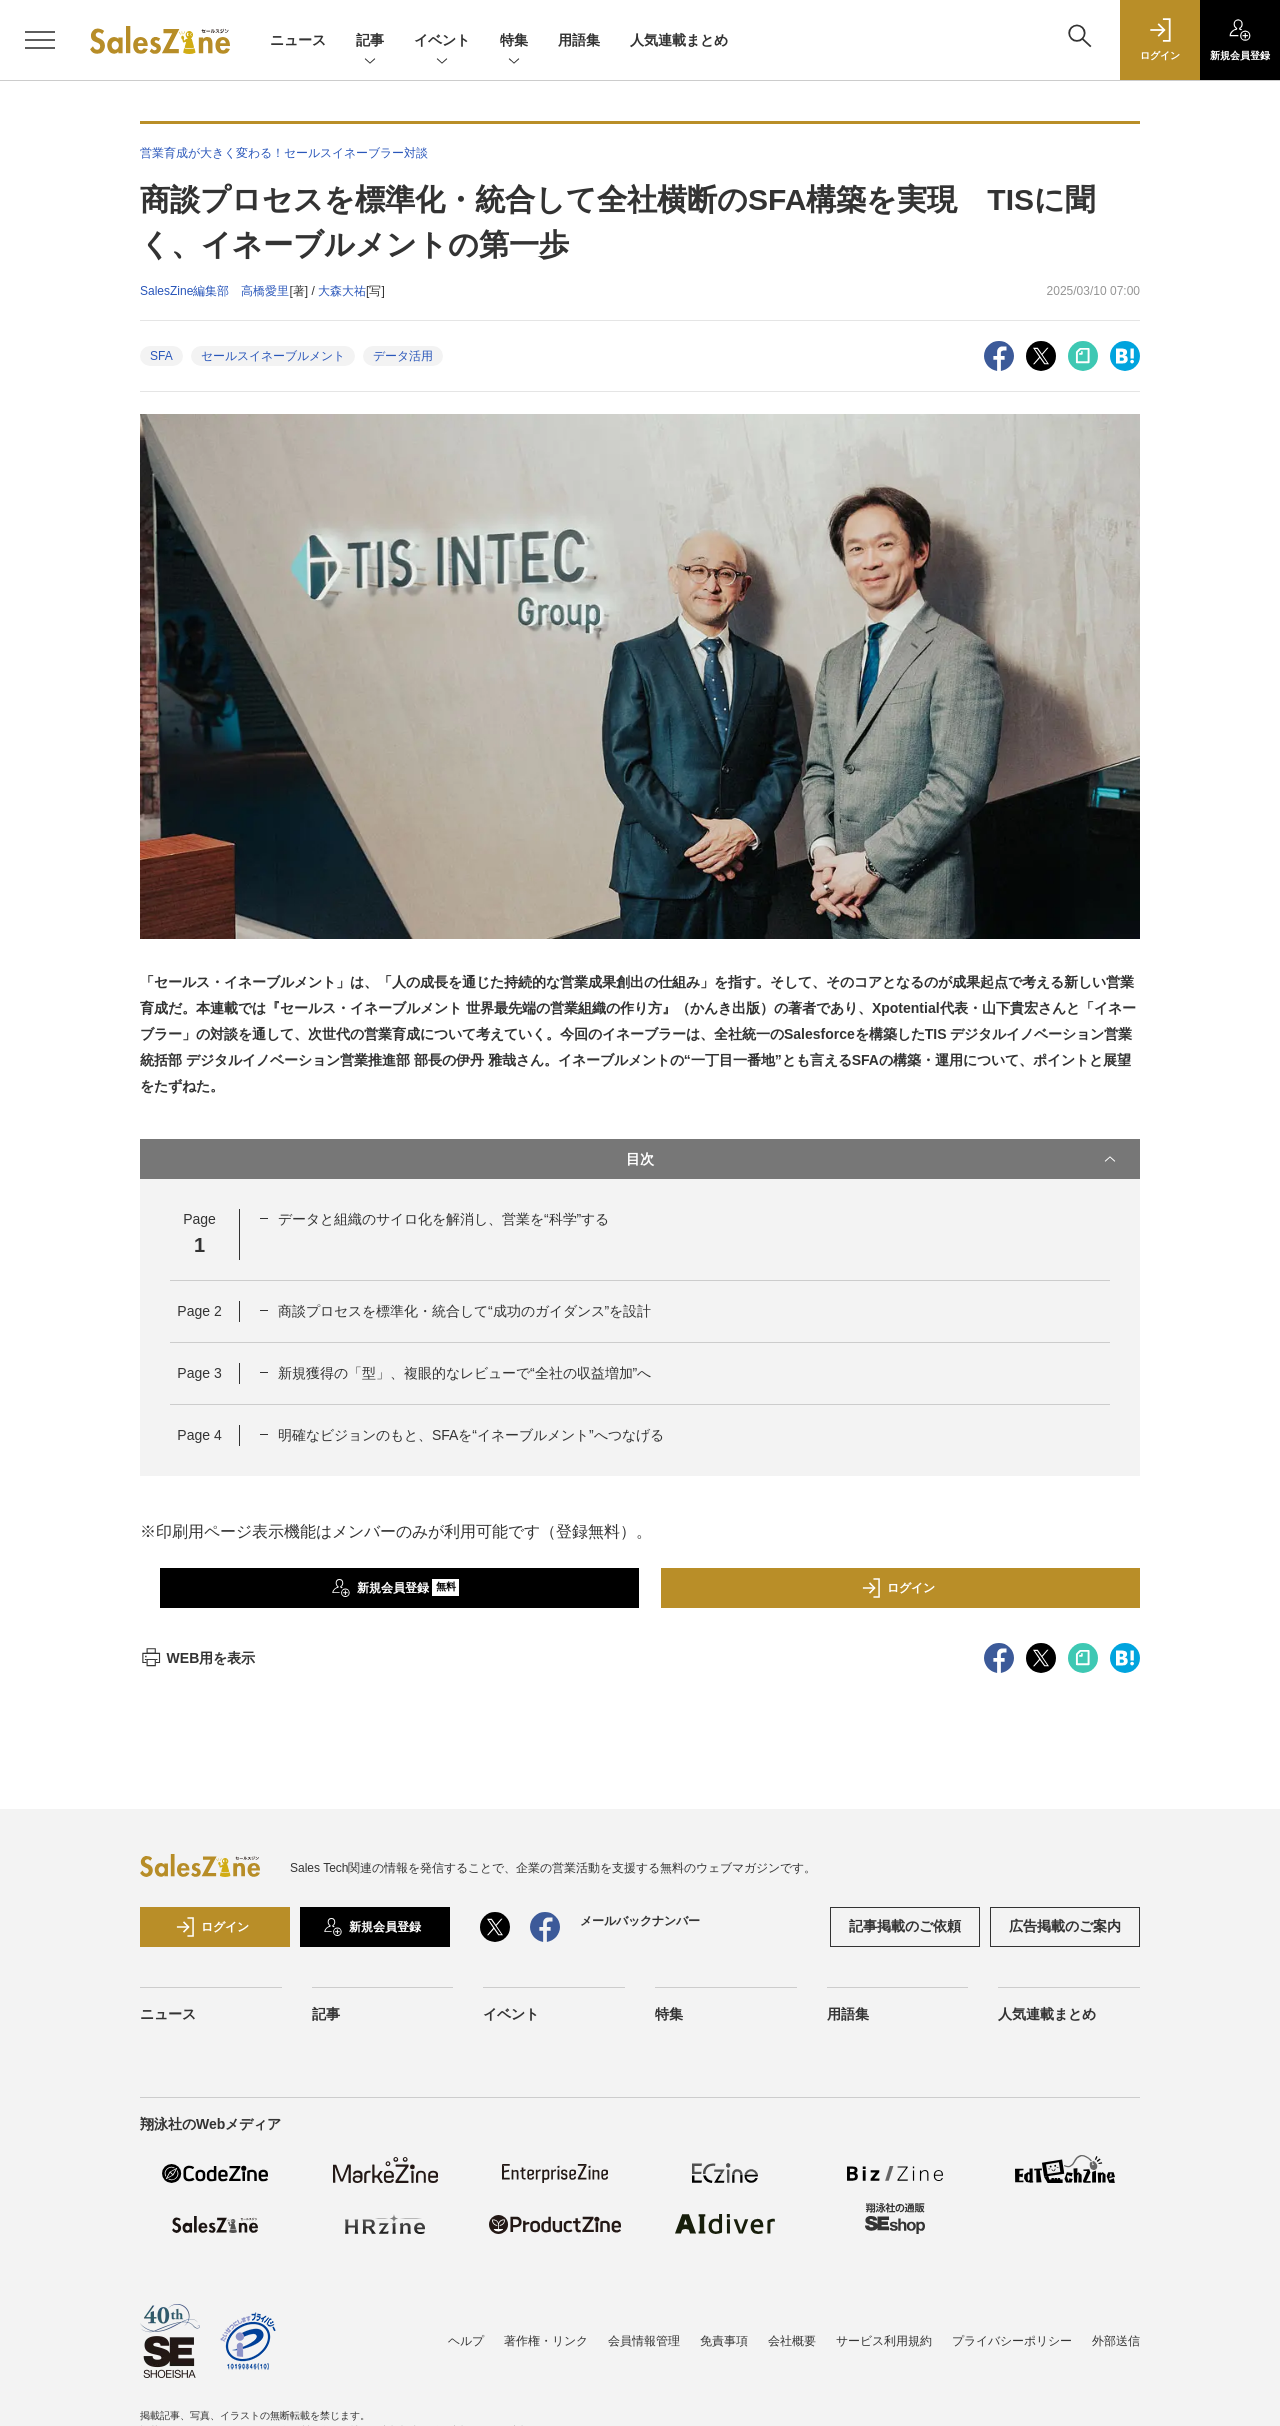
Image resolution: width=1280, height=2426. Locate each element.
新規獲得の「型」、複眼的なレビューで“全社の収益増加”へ (464, 1373)
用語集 (579, 40)
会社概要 (792, 2341)
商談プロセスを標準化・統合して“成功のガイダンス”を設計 (464, 1311)
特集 (514, 41)
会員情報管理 (644, 2341)
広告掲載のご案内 (1065, 1926)
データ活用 (403, 356)
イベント (442, 41)
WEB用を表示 (197, 1658)
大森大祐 (342, 291)
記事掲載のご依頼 (905, 1926)
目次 (873, 1159)
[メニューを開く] (40, 40)
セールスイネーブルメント (273, 356)
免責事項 (724, 2341)
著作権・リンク (546, 2341)
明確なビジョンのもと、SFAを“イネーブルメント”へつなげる (471, 1435)
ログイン (898, 1588)
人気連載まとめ (679, 40)
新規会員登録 (395, 1588)
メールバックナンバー (640, 1921)
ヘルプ (466, 2341)
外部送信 (1116, 2341)
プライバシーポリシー (1012, 2341)
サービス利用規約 (884, 2341)
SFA (161, 356)
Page (199, 1311)
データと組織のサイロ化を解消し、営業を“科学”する (443, 1219)
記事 (370, 41)
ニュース (298, 40)
